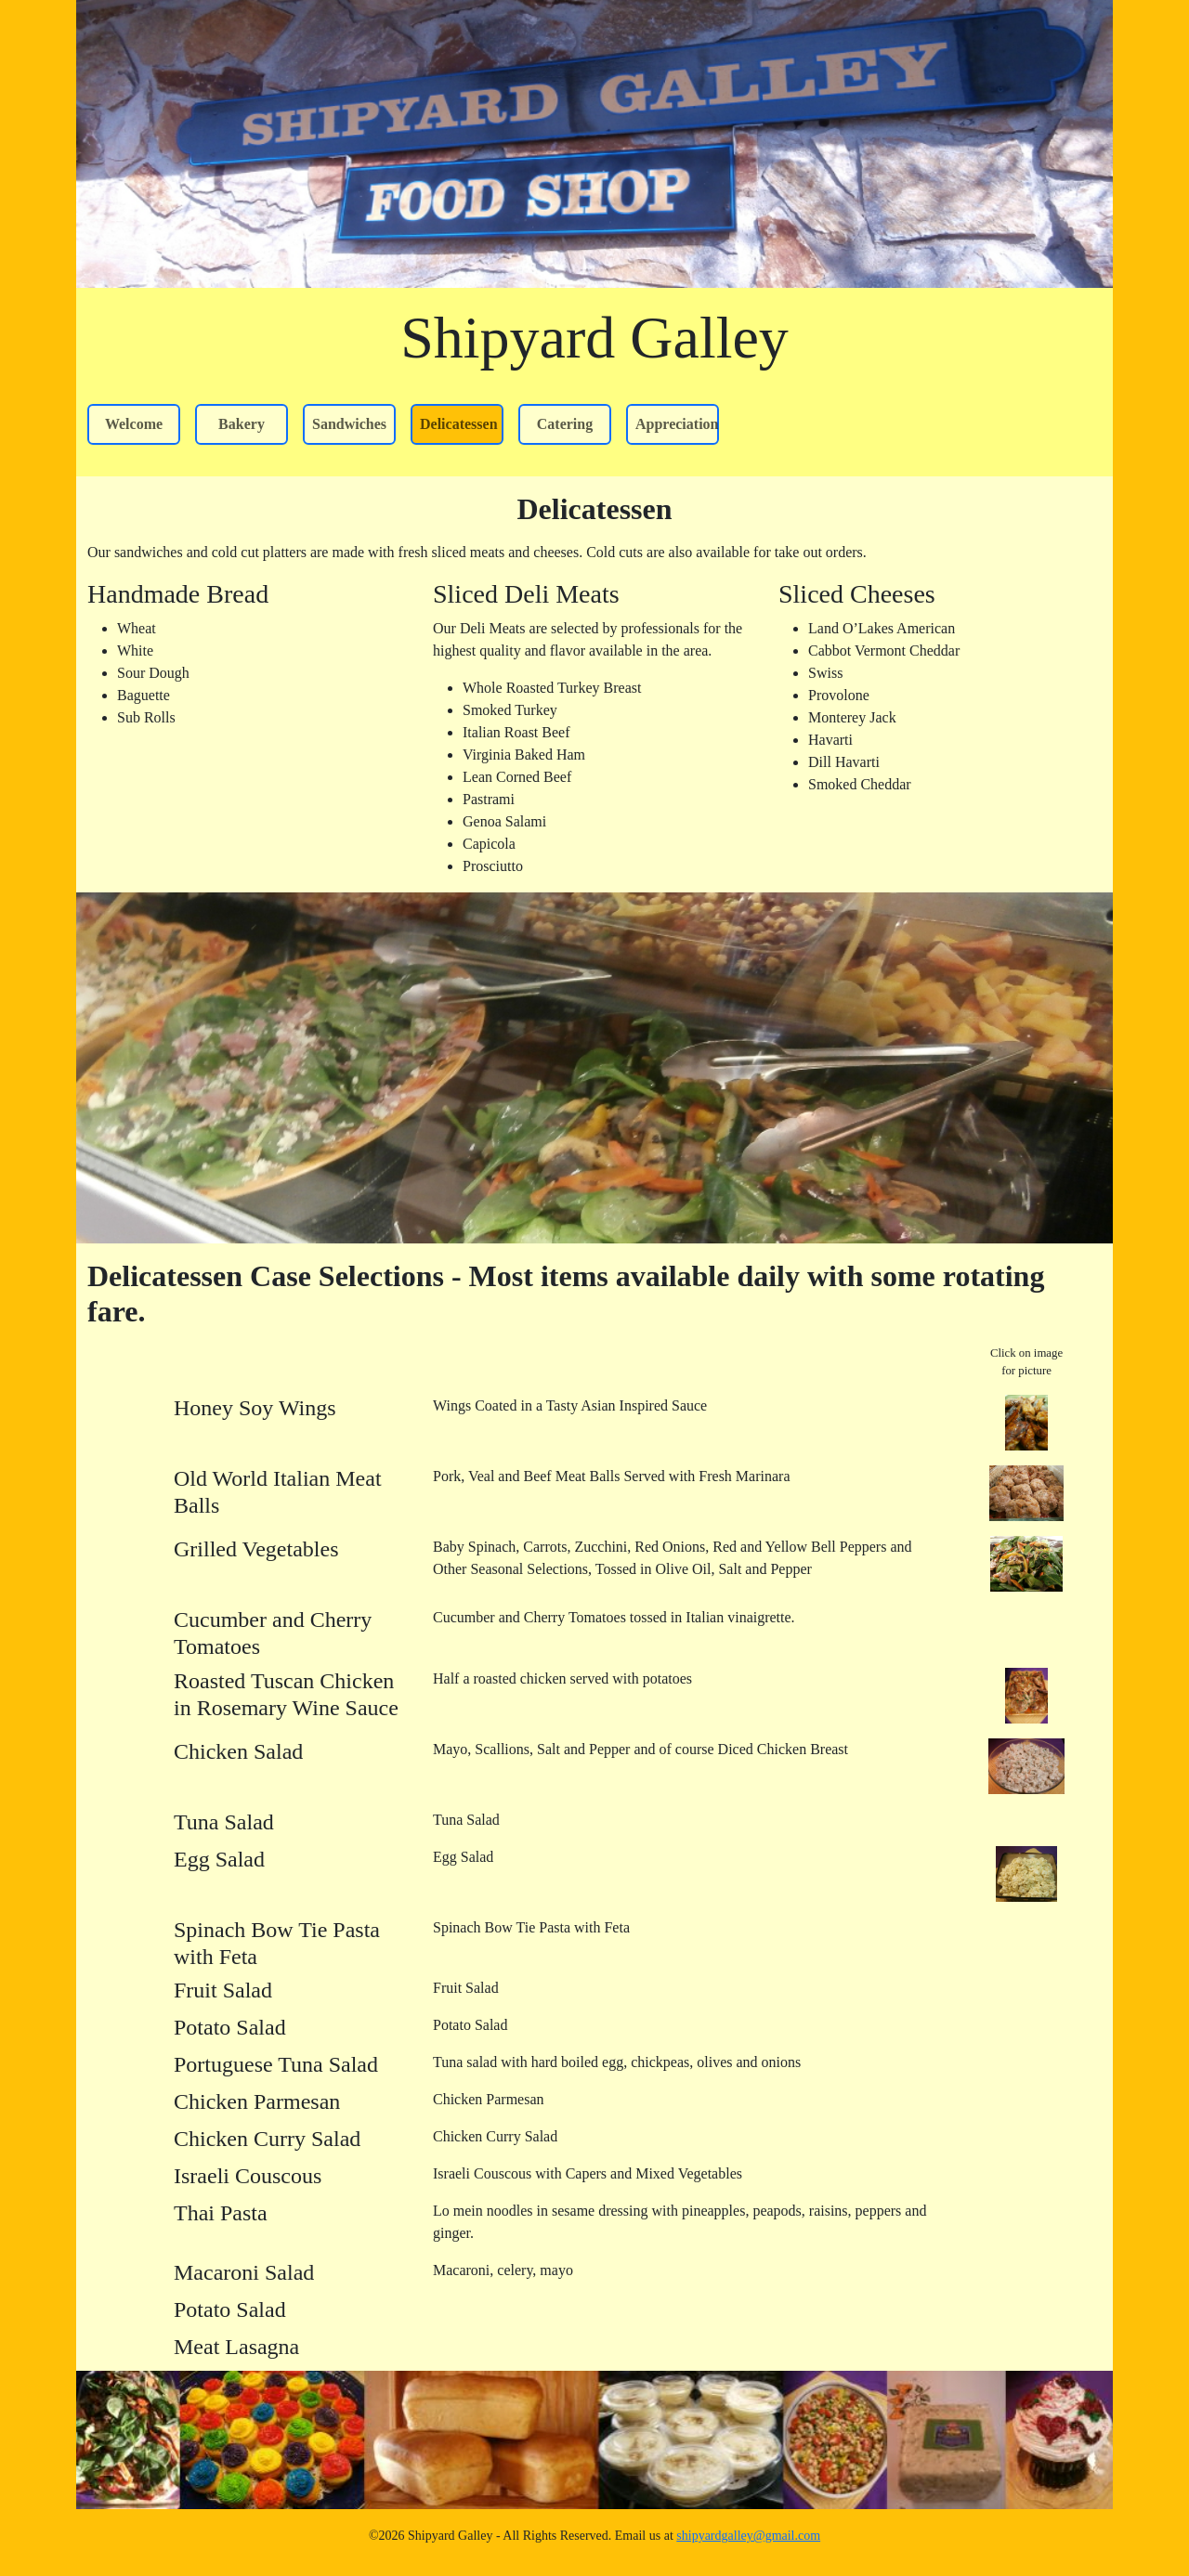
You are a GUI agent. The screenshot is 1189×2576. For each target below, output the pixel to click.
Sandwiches (349, 424)
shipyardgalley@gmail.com (748, 2536)
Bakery (241, 424)
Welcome (134, 424)
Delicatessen (459, 424)
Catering (565, 424)
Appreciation (676, 424)
